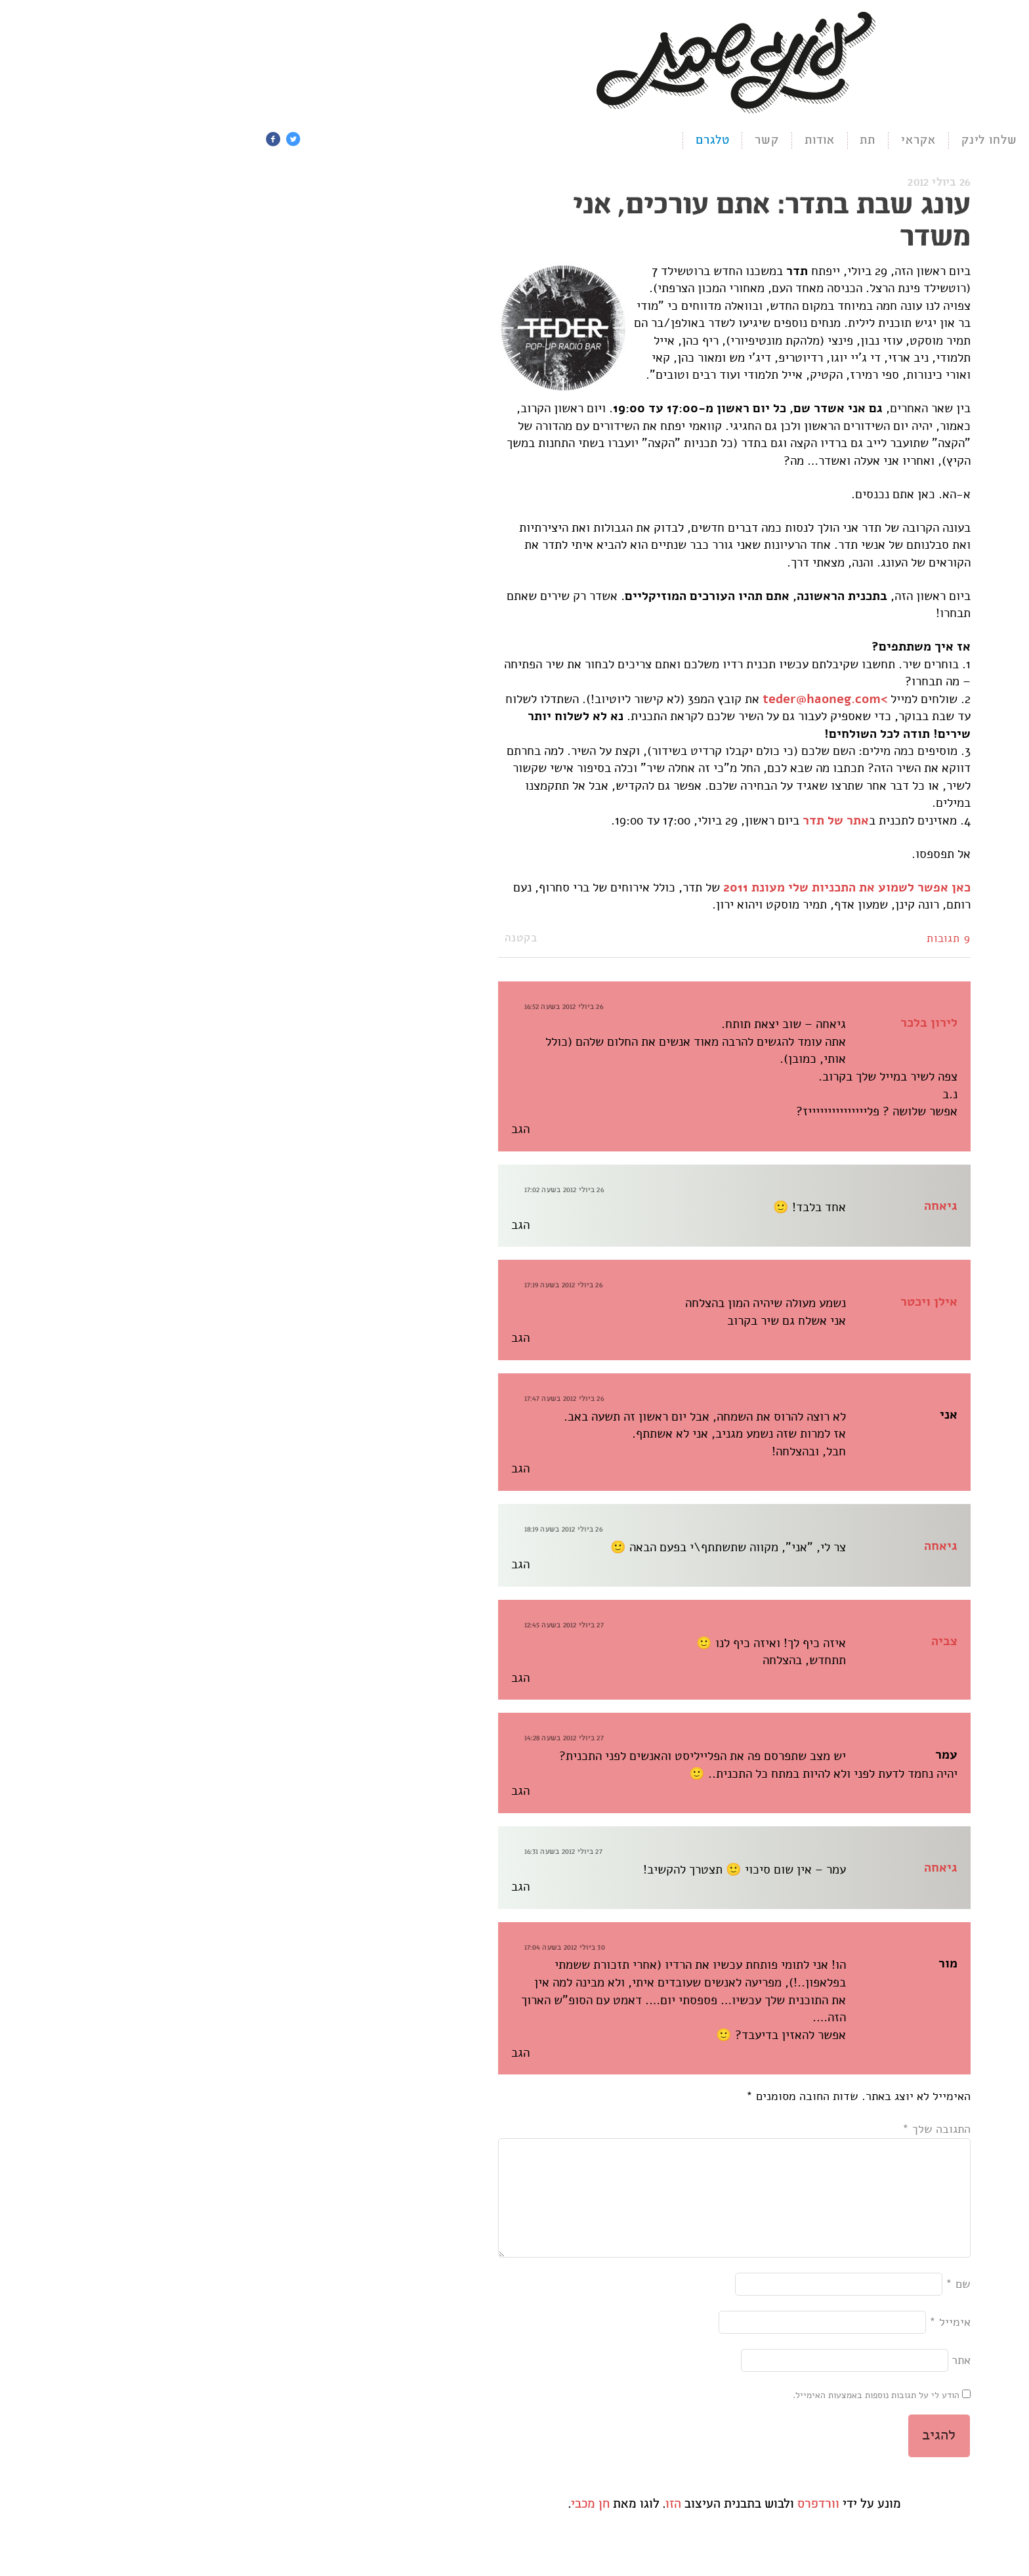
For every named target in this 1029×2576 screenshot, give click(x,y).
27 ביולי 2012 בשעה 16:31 (343, 1853)
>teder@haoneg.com (605, 701)
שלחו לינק (770, 141)
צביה (724, 1643)
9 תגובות (729, 941)
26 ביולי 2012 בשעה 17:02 (344, 1192)
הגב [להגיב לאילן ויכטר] (300, 1340)
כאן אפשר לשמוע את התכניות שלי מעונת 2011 (627, 889)
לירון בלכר (709, 1024)
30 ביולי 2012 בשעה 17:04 (344, 1949)
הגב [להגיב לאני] (300, 1471)
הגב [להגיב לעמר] (300, 1793)
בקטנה (301, 940)
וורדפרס (599, 2527)
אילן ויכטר (709, 1303)
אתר (741, 2384)
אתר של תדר (616, 822)
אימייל (730, 2345)
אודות (600, 141)
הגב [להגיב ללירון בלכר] (300, 1131)
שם (738, 2307)
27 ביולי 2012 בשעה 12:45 (344, 1627)
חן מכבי (370, 2527)
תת (648, 141)
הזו (453, 2527)
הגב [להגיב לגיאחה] (300, 1226)
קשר (547, 141)
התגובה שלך (716, 2131)
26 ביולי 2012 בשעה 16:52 (343, 1009)
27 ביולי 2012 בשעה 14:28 (344, 1741)
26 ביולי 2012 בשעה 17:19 (343, 1288)
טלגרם (493, 141)
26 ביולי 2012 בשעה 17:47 (344, 1401)
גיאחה (721, 1207)
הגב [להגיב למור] (300, 2054)
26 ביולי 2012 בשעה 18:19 (343, 1531)
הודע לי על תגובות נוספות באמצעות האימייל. (656, 2419)
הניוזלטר (950, 141)
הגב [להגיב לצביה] (300, 1679)
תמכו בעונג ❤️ (862, 141)
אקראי (698, 141)
